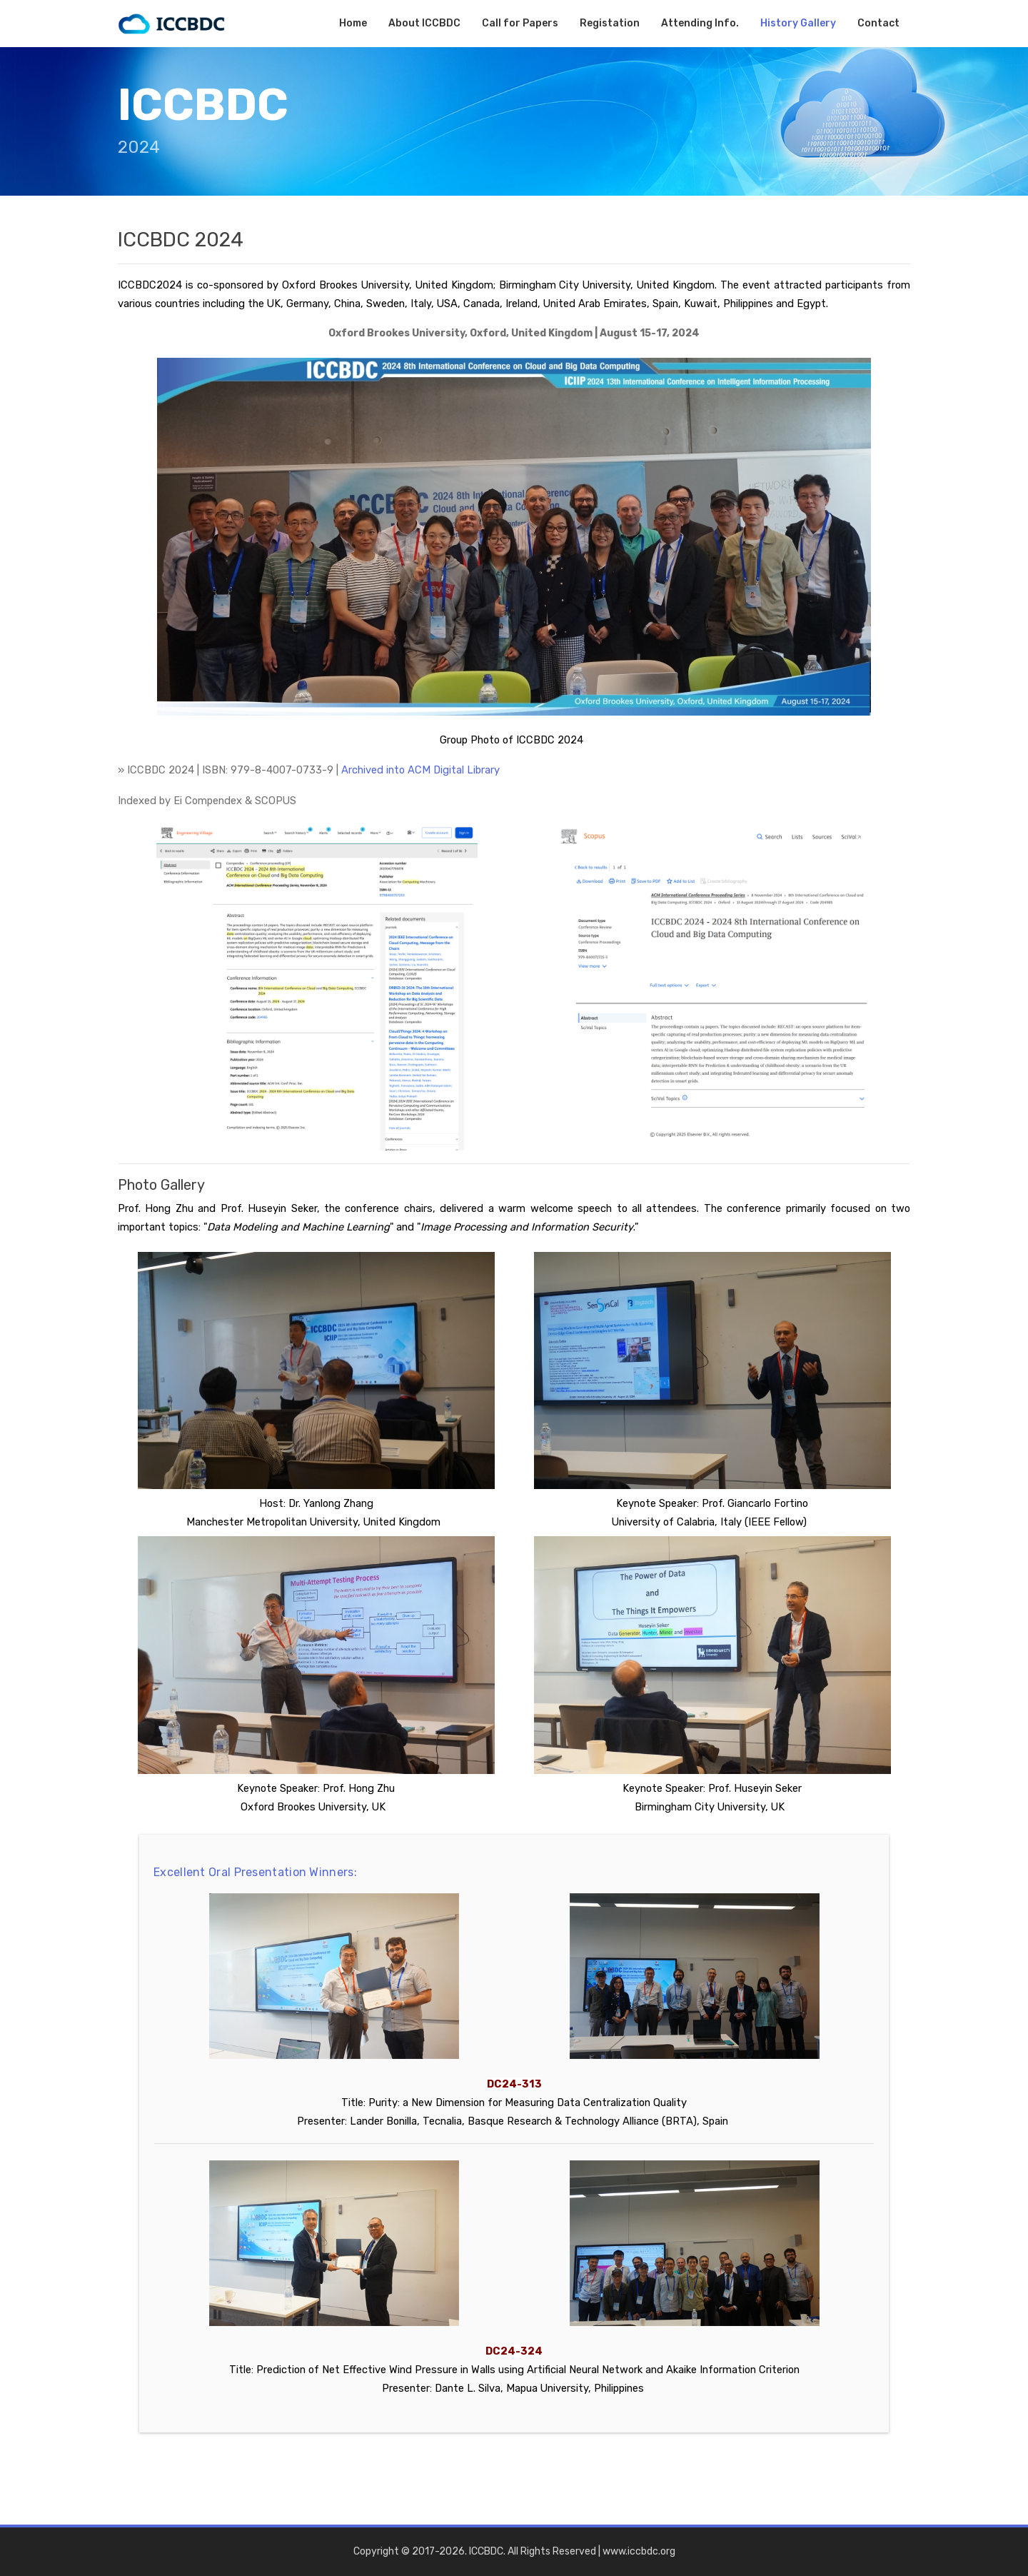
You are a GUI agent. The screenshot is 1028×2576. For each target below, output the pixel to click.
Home (353, 23)
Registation (610, 23)
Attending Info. (700, 23)
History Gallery (798, 23)
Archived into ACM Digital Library (420, 769)
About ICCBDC (424, 23)
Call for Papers (520, 23)
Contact (878, 23)
